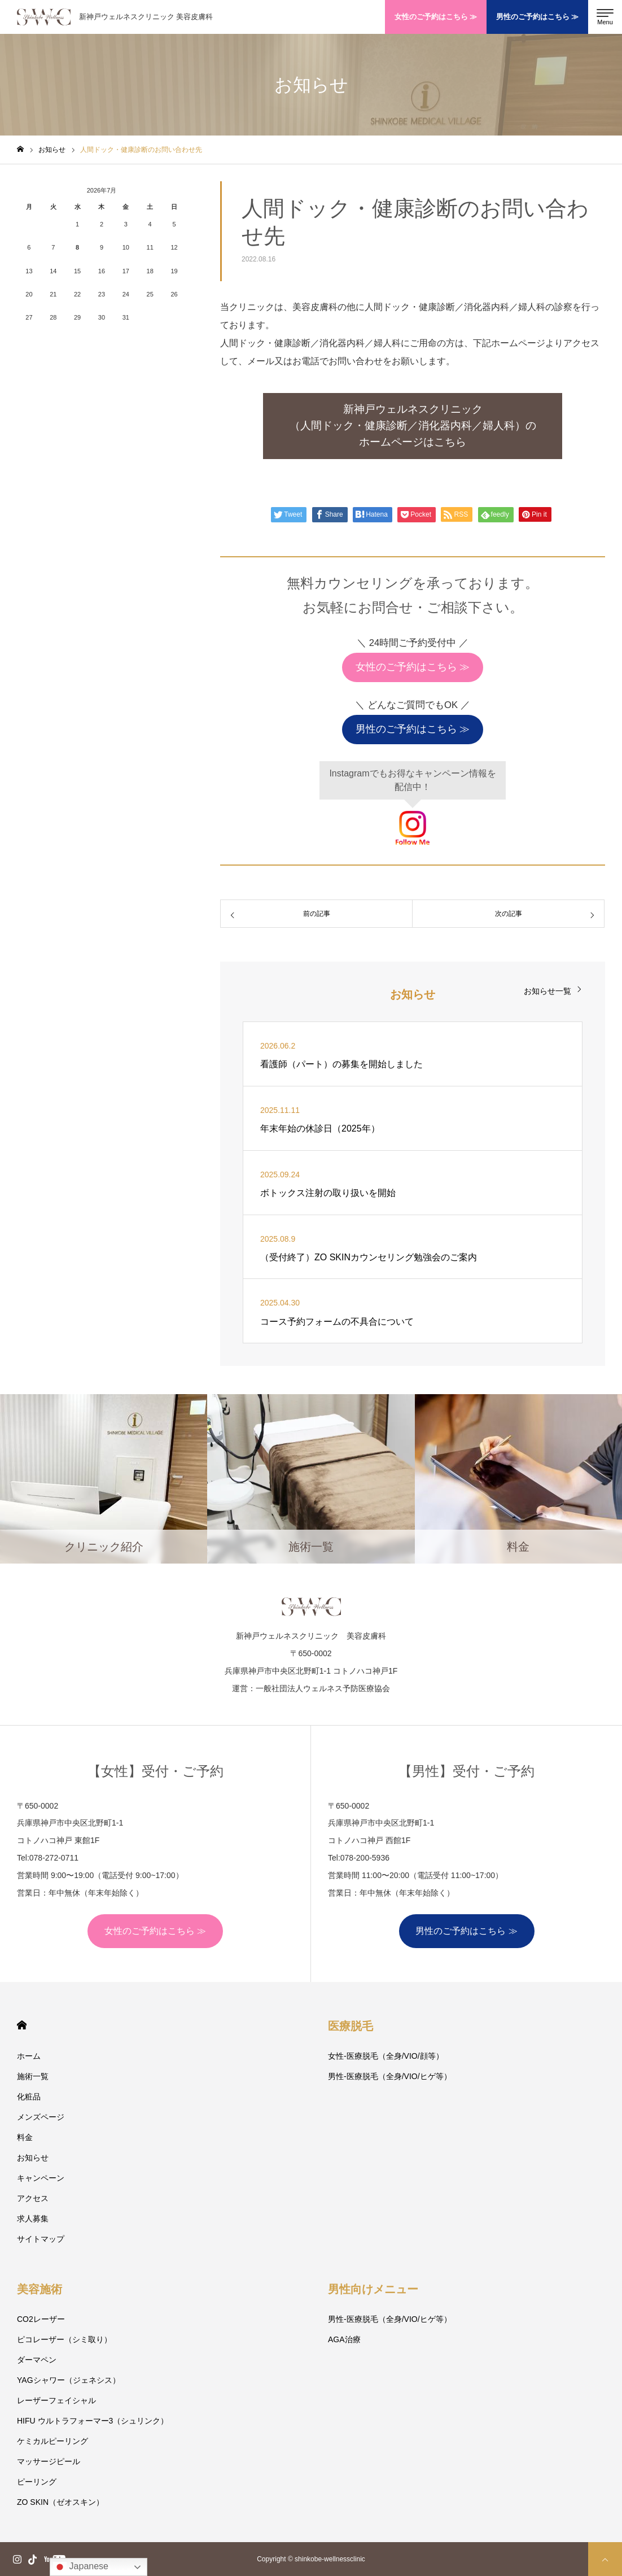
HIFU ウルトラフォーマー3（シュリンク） (92, 2420)
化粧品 (29, 2096)
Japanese (80, 2567)
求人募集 (33, 2218)
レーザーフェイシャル (56, 2400)
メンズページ (40, 2116)
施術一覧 (33, 2076)
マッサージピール (48, 2461)
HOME (22, 2025)
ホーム (29, 2055)
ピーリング (36, 2481)
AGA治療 (344, 2339)
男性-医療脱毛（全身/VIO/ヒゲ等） (390, 2076)
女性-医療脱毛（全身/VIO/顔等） (386, 2055)
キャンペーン (40, 2177)
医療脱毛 (350, 2026)
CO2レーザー (41, 2319)
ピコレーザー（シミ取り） (64, 2339)
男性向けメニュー (373, 2289)
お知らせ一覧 (547, 991)
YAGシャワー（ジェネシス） (68, 2380)
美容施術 (39, 2289)
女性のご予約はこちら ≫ (436, 16)
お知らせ (33, 2157)
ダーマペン (36, 2359)
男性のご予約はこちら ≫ (537, 16)
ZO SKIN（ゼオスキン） (60, 2502)
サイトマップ (40, 2238)
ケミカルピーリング (52, 2441)
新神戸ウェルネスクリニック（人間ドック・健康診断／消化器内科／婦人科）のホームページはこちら (413, 425)
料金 (25, 2137)
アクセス (33, 2198)
